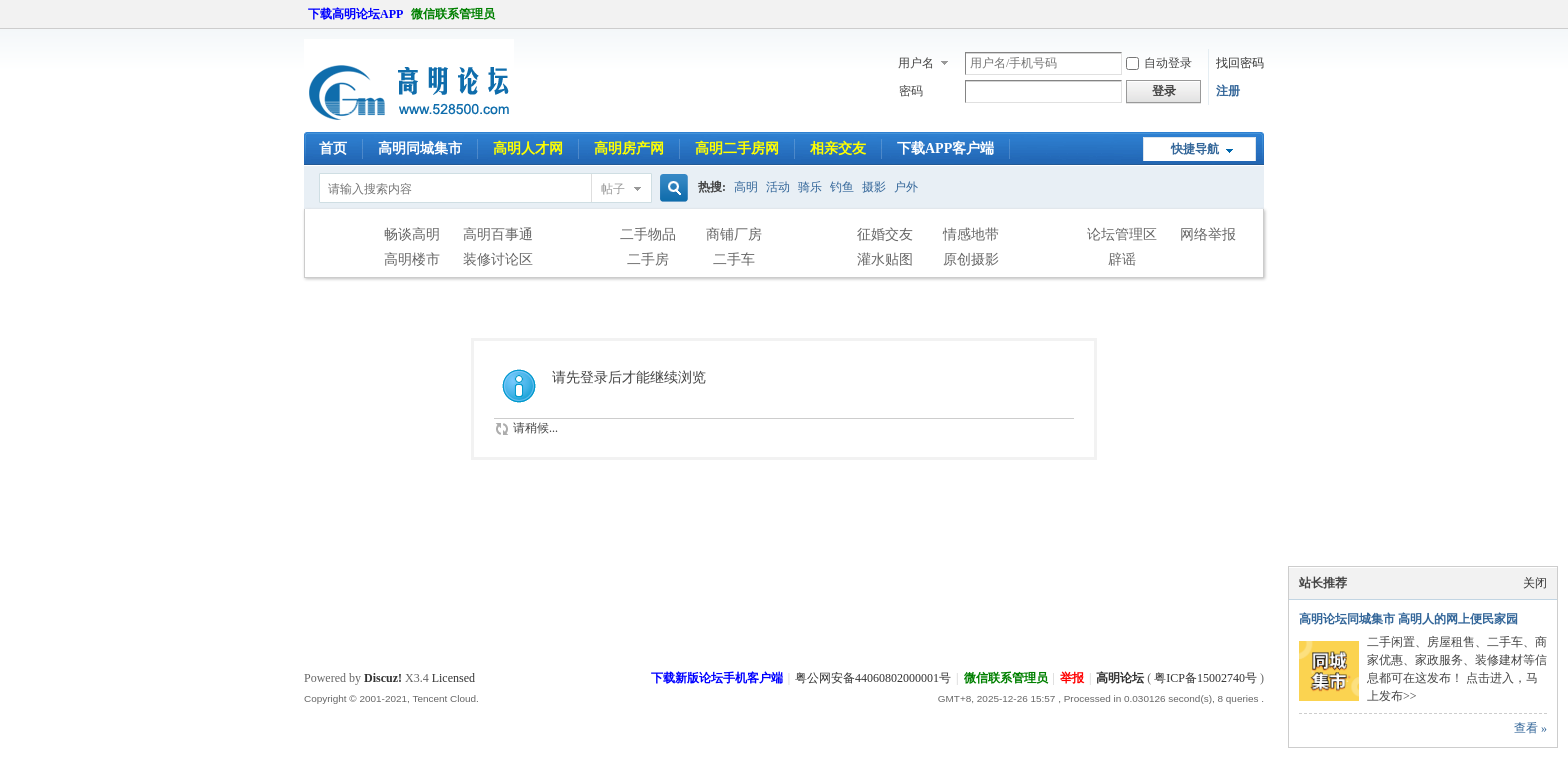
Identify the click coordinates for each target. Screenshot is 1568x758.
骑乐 (810, 187)
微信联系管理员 (453, 14)
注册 (1228, 91)
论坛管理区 (1122, 234)
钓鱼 (842, 187)
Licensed (453, 678)
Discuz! (383, 678)
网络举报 (1208, 234)
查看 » (1530, 728)
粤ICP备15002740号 (1205, 678)
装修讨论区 (498, 259)
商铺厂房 (734, 234)
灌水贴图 (885, 259)
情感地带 (971, 234)
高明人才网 (528, 148)
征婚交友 (885, 234)
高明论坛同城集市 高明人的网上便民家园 (1408, 619)
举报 (1072, 678)
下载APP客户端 (945, 148)
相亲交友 (838, 148)
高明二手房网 (737, 148)
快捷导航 (1195, 149)
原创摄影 (971, 259)
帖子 (613, 189)
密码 (911, 91)
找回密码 (1240, 63)
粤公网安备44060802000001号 (873, 678)
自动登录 (1159, 63)
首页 (333, 148)
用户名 (916, 63)
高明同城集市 (420, 148)
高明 (746, 187)
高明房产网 (629, 148)
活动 (778, 187)
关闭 (1535, 583)
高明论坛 (1120, 678)
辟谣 (1122, 259)
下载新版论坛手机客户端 (717, 678)
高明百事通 (498, 234)
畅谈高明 (412, 234)
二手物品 (648, 234)
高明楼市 (412, 259)
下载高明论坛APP (355, 14)
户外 (906, 187)
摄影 (874, 187)
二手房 (648, 259)
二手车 (734, 259)
